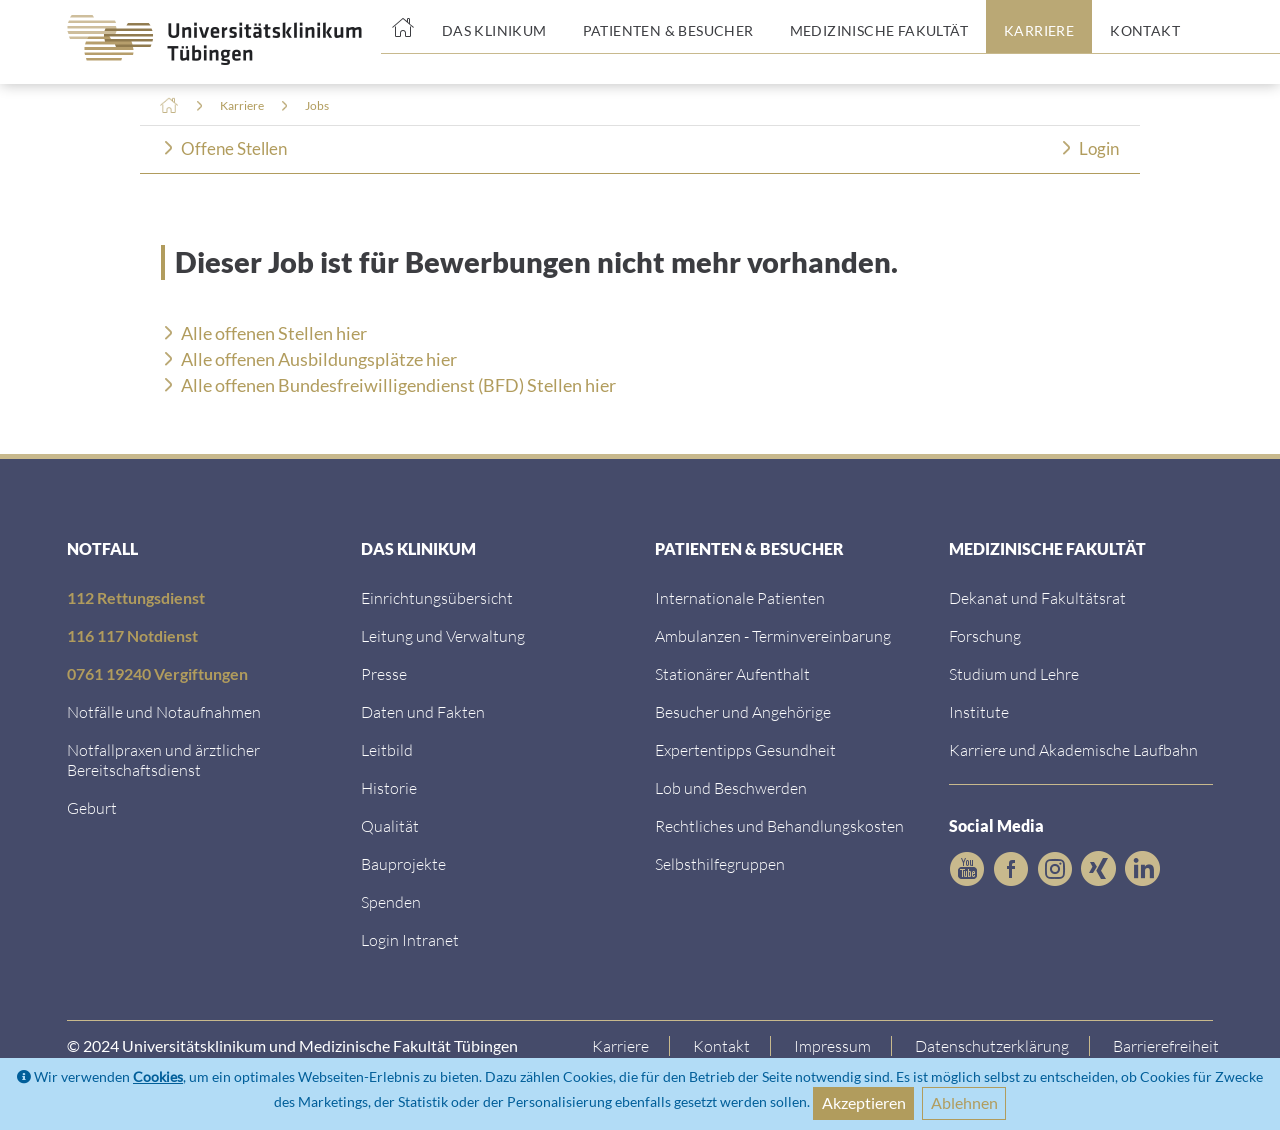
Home (169, 106)
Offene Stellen (234, 148)
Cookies (158, 1077)
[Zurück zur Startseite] (199, 40)
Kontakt (722, 1045)
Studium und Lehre (1014, 673)
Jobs (317, 105)
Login (1099, 148)
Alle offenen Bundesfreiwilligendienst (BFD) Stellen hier (398, 385)
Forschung (985, 635)
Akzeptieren (864, 1102)
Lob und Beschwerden (731, 787)
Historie (389, 787)
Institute (979, 711)
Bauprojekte (403, 863)
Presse (384, 673)
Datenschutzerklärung (993, 1045)
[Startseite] (402, 27)
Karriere (242, 105)
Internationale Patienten (740, 597)
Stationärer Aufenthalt (732, 673)
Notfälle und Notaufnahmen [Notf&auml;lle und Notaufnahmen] (164, 711)
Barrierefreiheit (1167, 1045)
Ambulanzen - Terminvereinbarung (773, 635)
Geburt (92, 807)
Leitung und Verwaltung (443, 635)
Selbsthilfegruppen (720, 863)
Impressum (833, 1045)
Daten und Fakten (423, 711)
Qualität (390, 825)
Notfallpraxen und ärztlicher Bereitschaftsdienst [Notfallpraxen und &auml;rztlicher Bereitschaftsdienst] (163, 759)
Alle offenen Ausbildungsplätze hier (319, 359)
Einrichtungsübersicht (437, 597)
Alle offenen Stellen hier (274, 333)
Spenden (391, 901)
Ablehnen (964, 1102)
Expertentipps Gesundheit (745, 749)
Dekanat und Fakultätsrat (1037, 597)
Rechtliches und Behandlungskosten (779, 825)
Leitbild (387, 749)
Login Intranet (410, 939)
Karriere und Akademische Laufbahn (1073, 749)
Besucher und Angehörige (743, 711)
